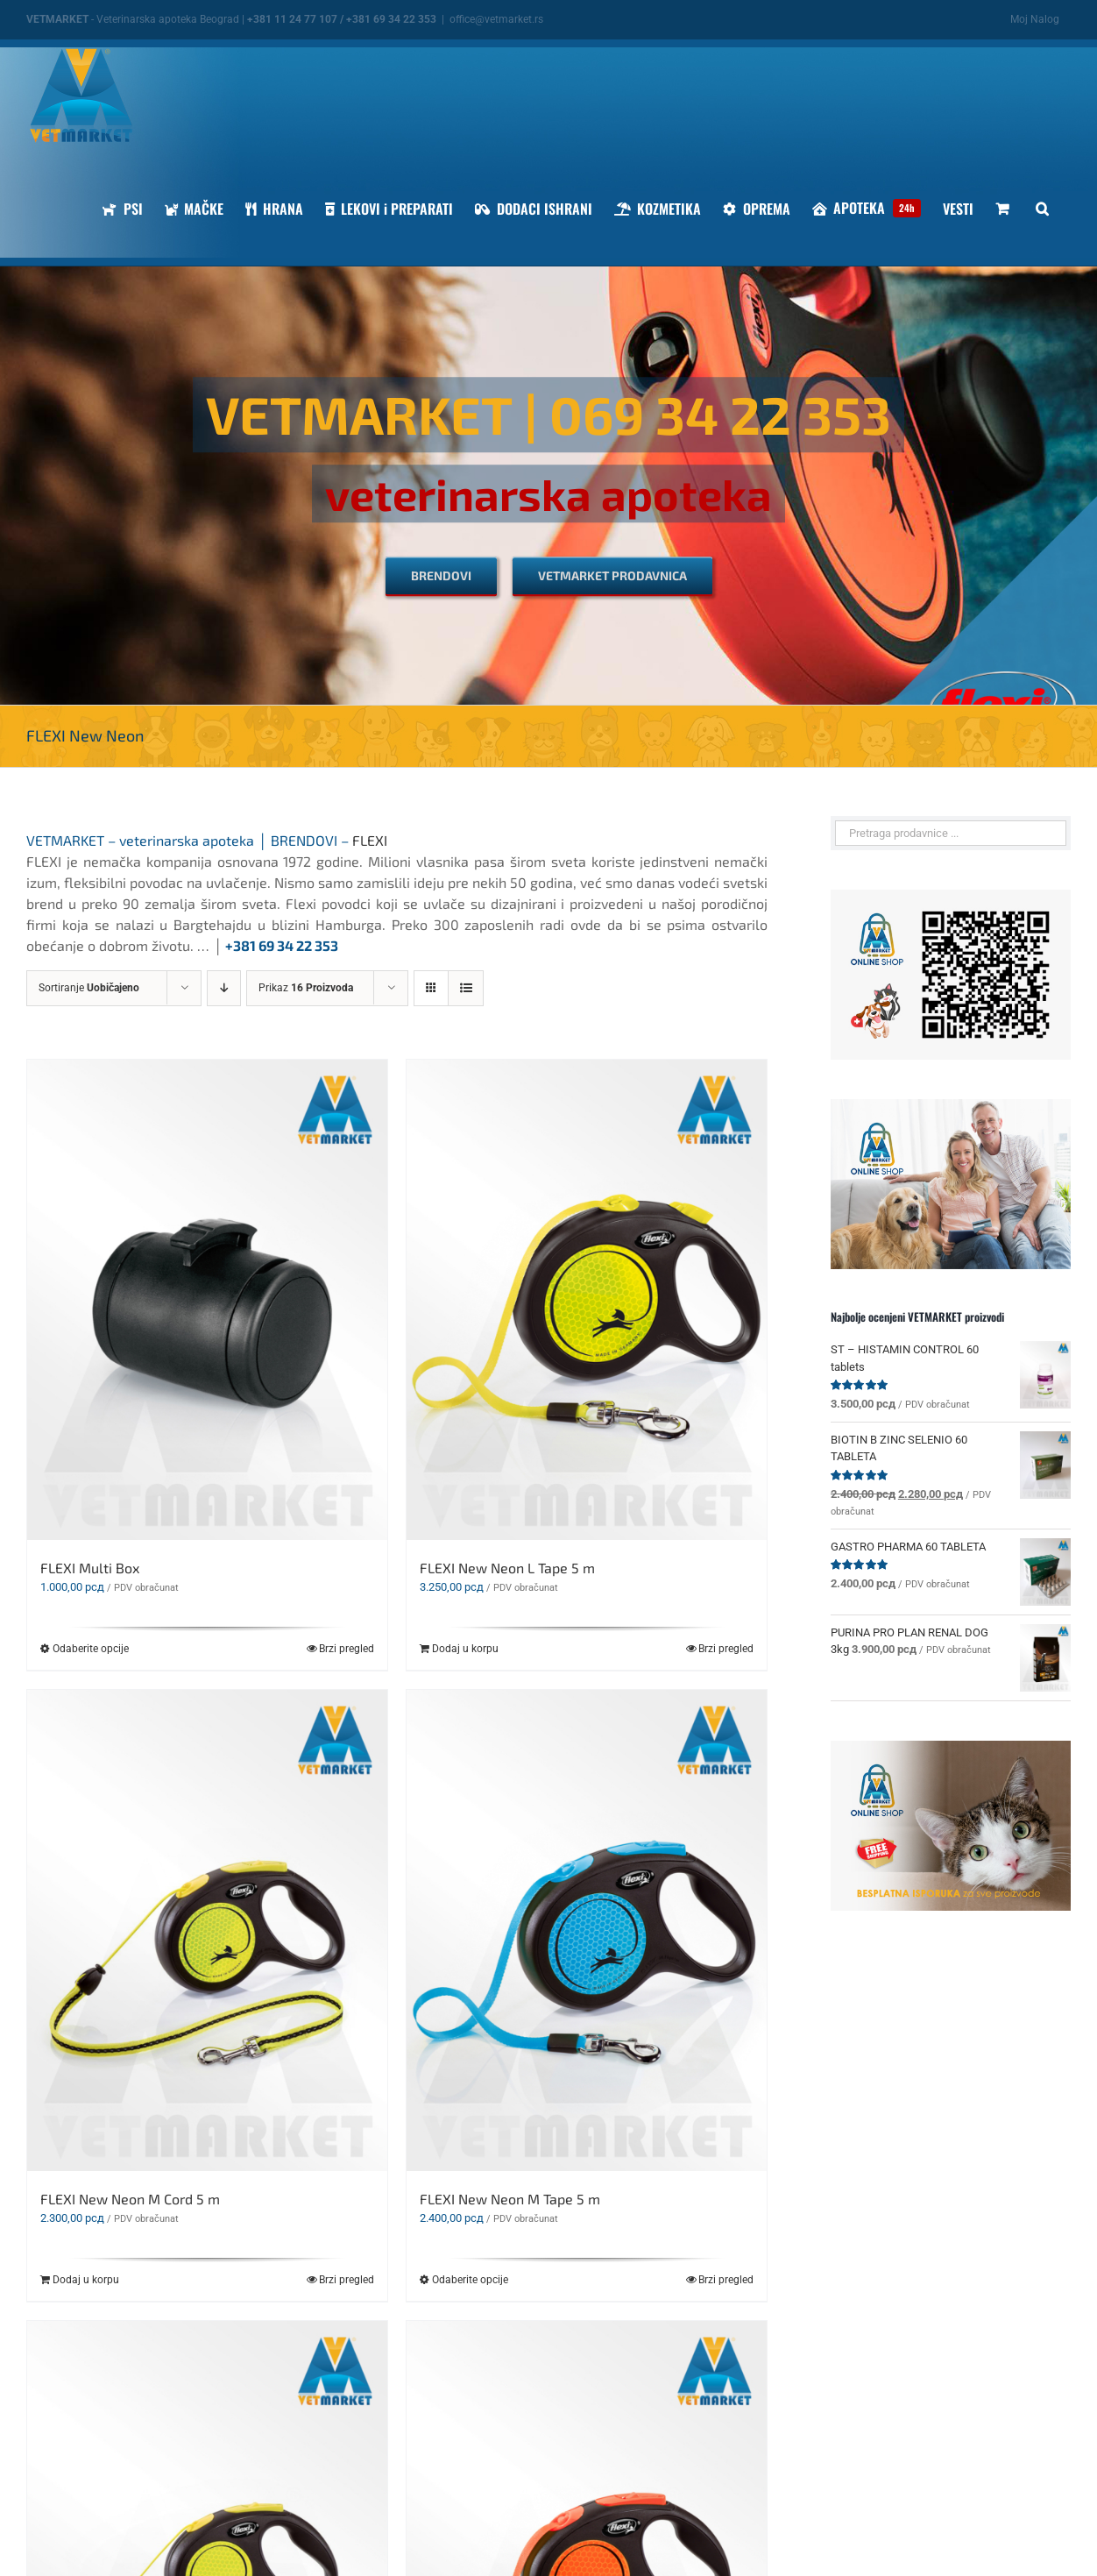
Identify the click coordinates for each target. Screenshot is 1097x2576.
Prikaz (305, 988)
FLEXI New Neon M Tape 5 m (510, 2198)
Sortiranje (89, 988)
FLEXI (369, 840)
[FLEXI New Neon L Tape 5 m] (587, 1300)
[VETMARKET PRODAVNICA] (612, 576)
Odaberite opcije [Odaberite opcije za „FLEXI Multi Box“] (91, 1649)
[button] (1042, 208)
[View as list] (466, 988)
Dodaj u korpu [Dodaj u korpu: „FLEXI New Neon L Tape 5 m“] (465, 1649)
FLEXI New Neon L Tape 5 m (507, 1567)
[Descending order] (224, 988)
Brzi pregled (346, 1649)
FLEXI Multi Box (89, 1567)
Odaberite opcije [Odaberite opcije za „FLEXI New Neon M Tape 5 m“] (470, 2280)
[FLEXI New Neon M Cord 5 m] (207, 1930)
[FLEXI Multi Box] (207, 1300)
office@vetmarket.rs (496, 19)
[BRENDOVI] (441, 576)
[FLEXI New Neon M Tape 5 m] (587, 1930)
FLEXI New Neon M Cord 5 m (130, 2198)
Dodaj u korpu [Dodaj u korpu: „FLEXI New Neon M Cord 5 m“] (86, 2280)
